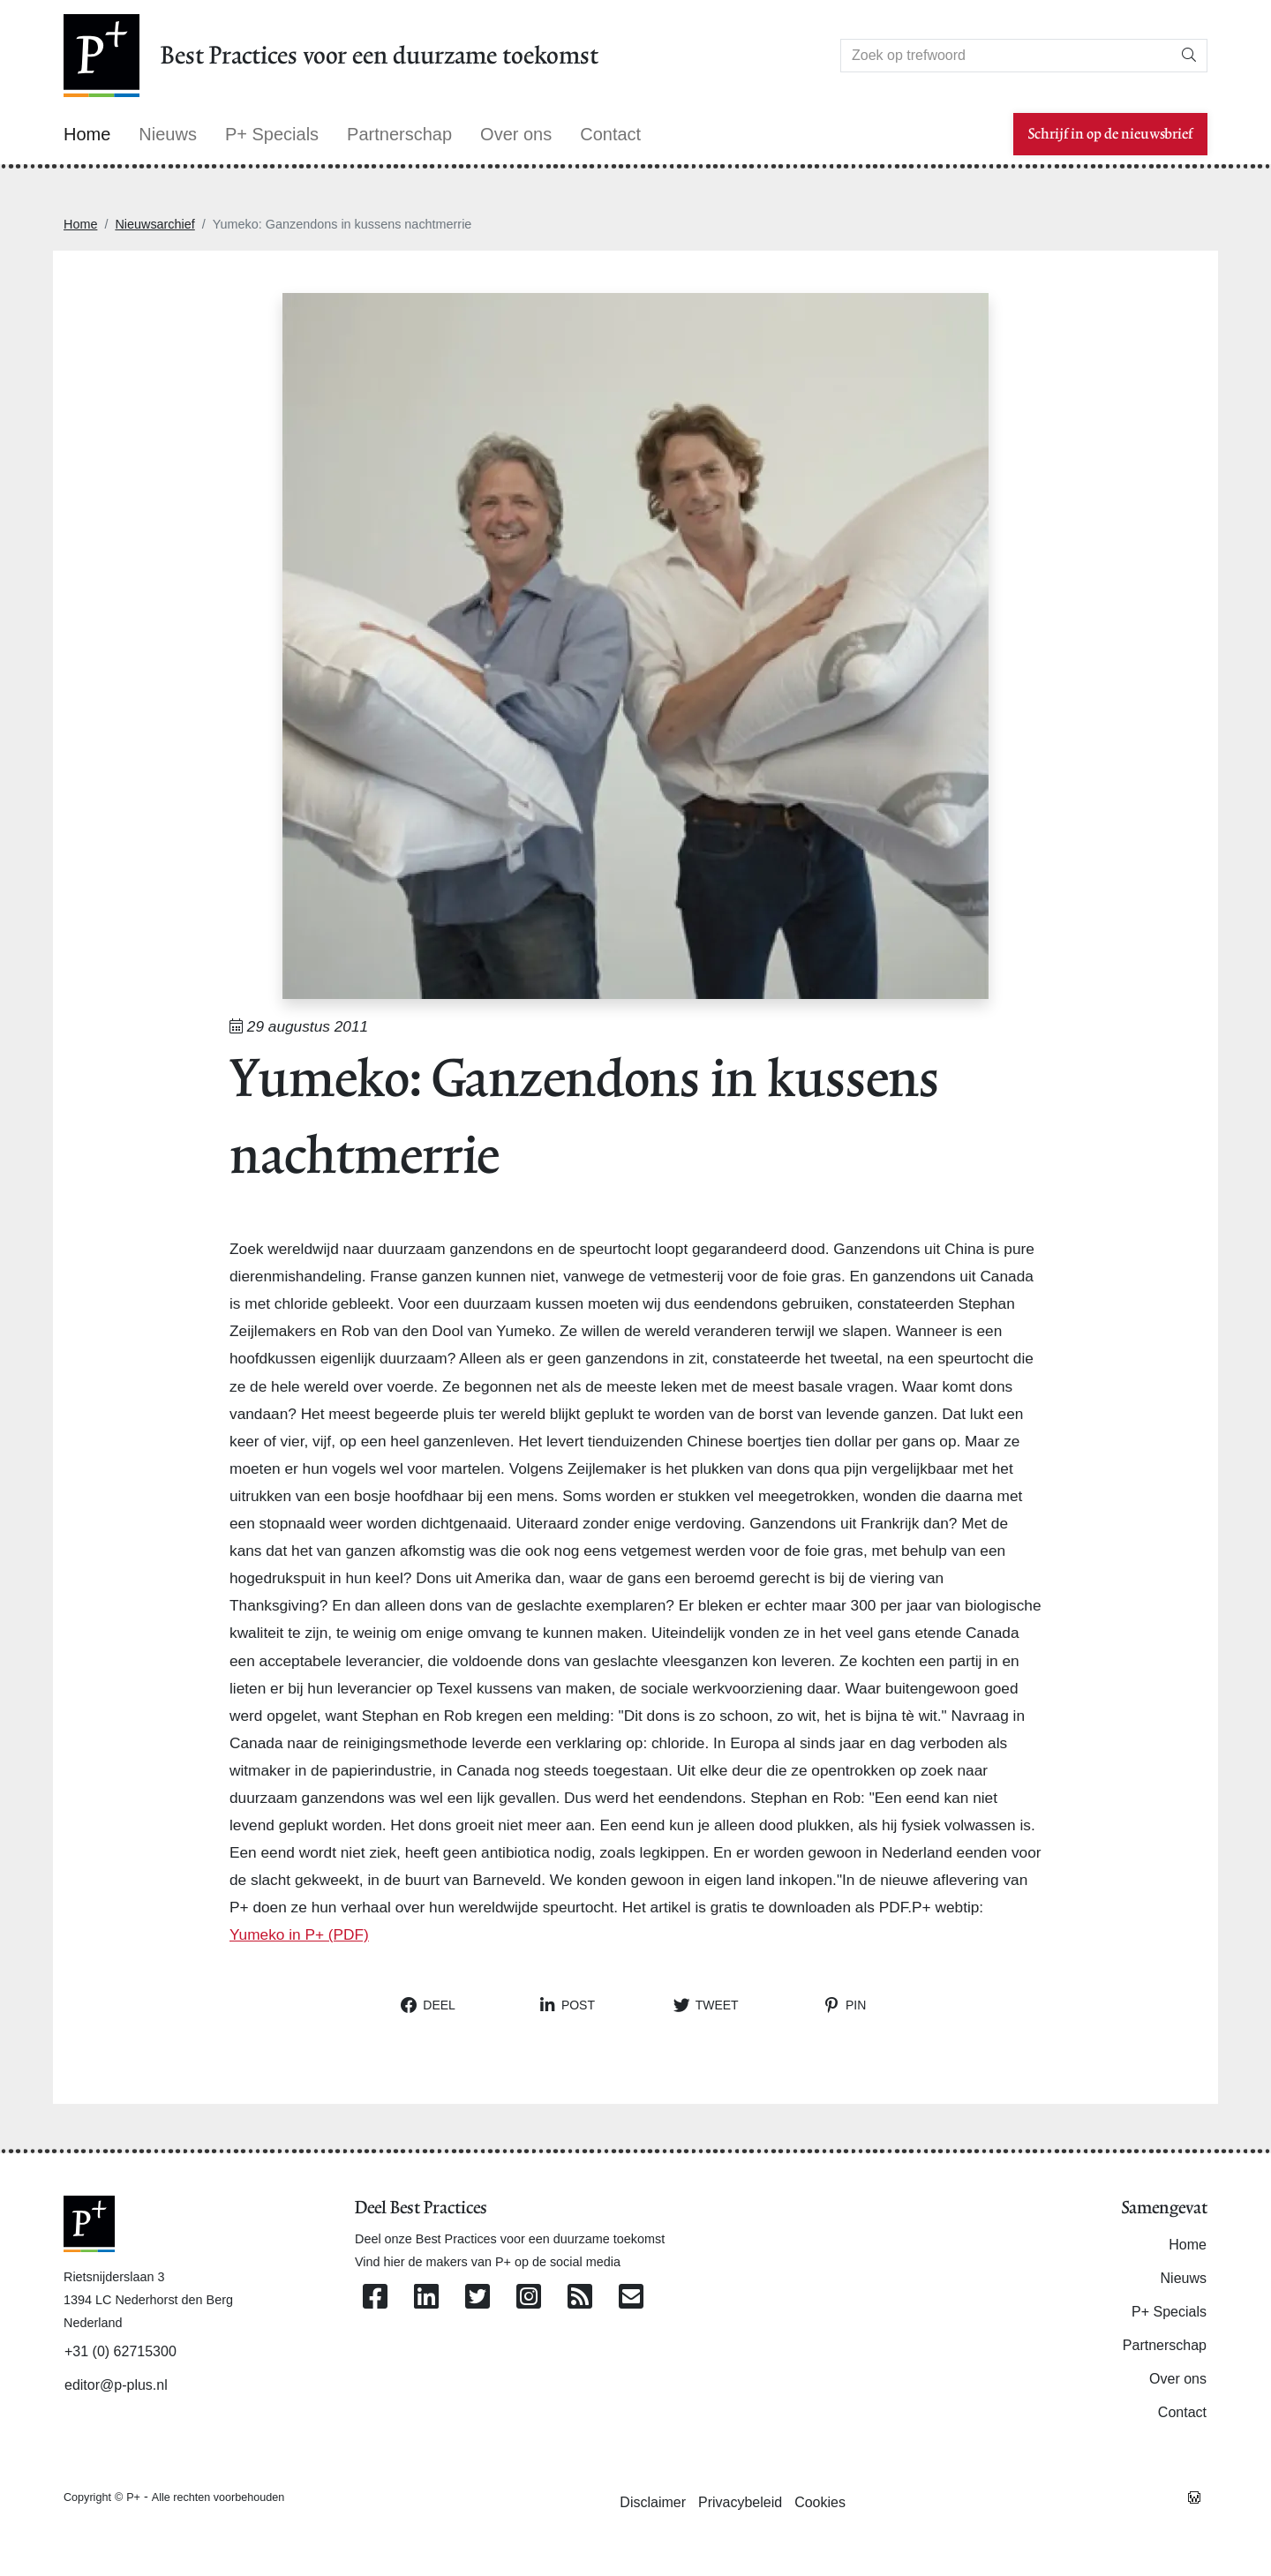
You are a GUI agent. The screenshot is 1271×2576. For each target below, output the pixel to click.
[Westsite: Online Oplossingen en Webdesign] (1194, 2497)
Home (80, 224)
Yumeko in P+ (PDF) (299, 1934)
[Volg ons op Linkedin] (426, 2297)
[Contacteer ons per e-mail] (631, 2297)
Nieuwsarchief (154, 224)
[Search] (1006, 55)
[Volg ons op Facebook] (375, 2297)
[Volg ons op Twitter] (477, 2297)
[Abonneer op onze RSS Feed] (580, 2297)
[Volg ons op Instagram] (528, 2297)
